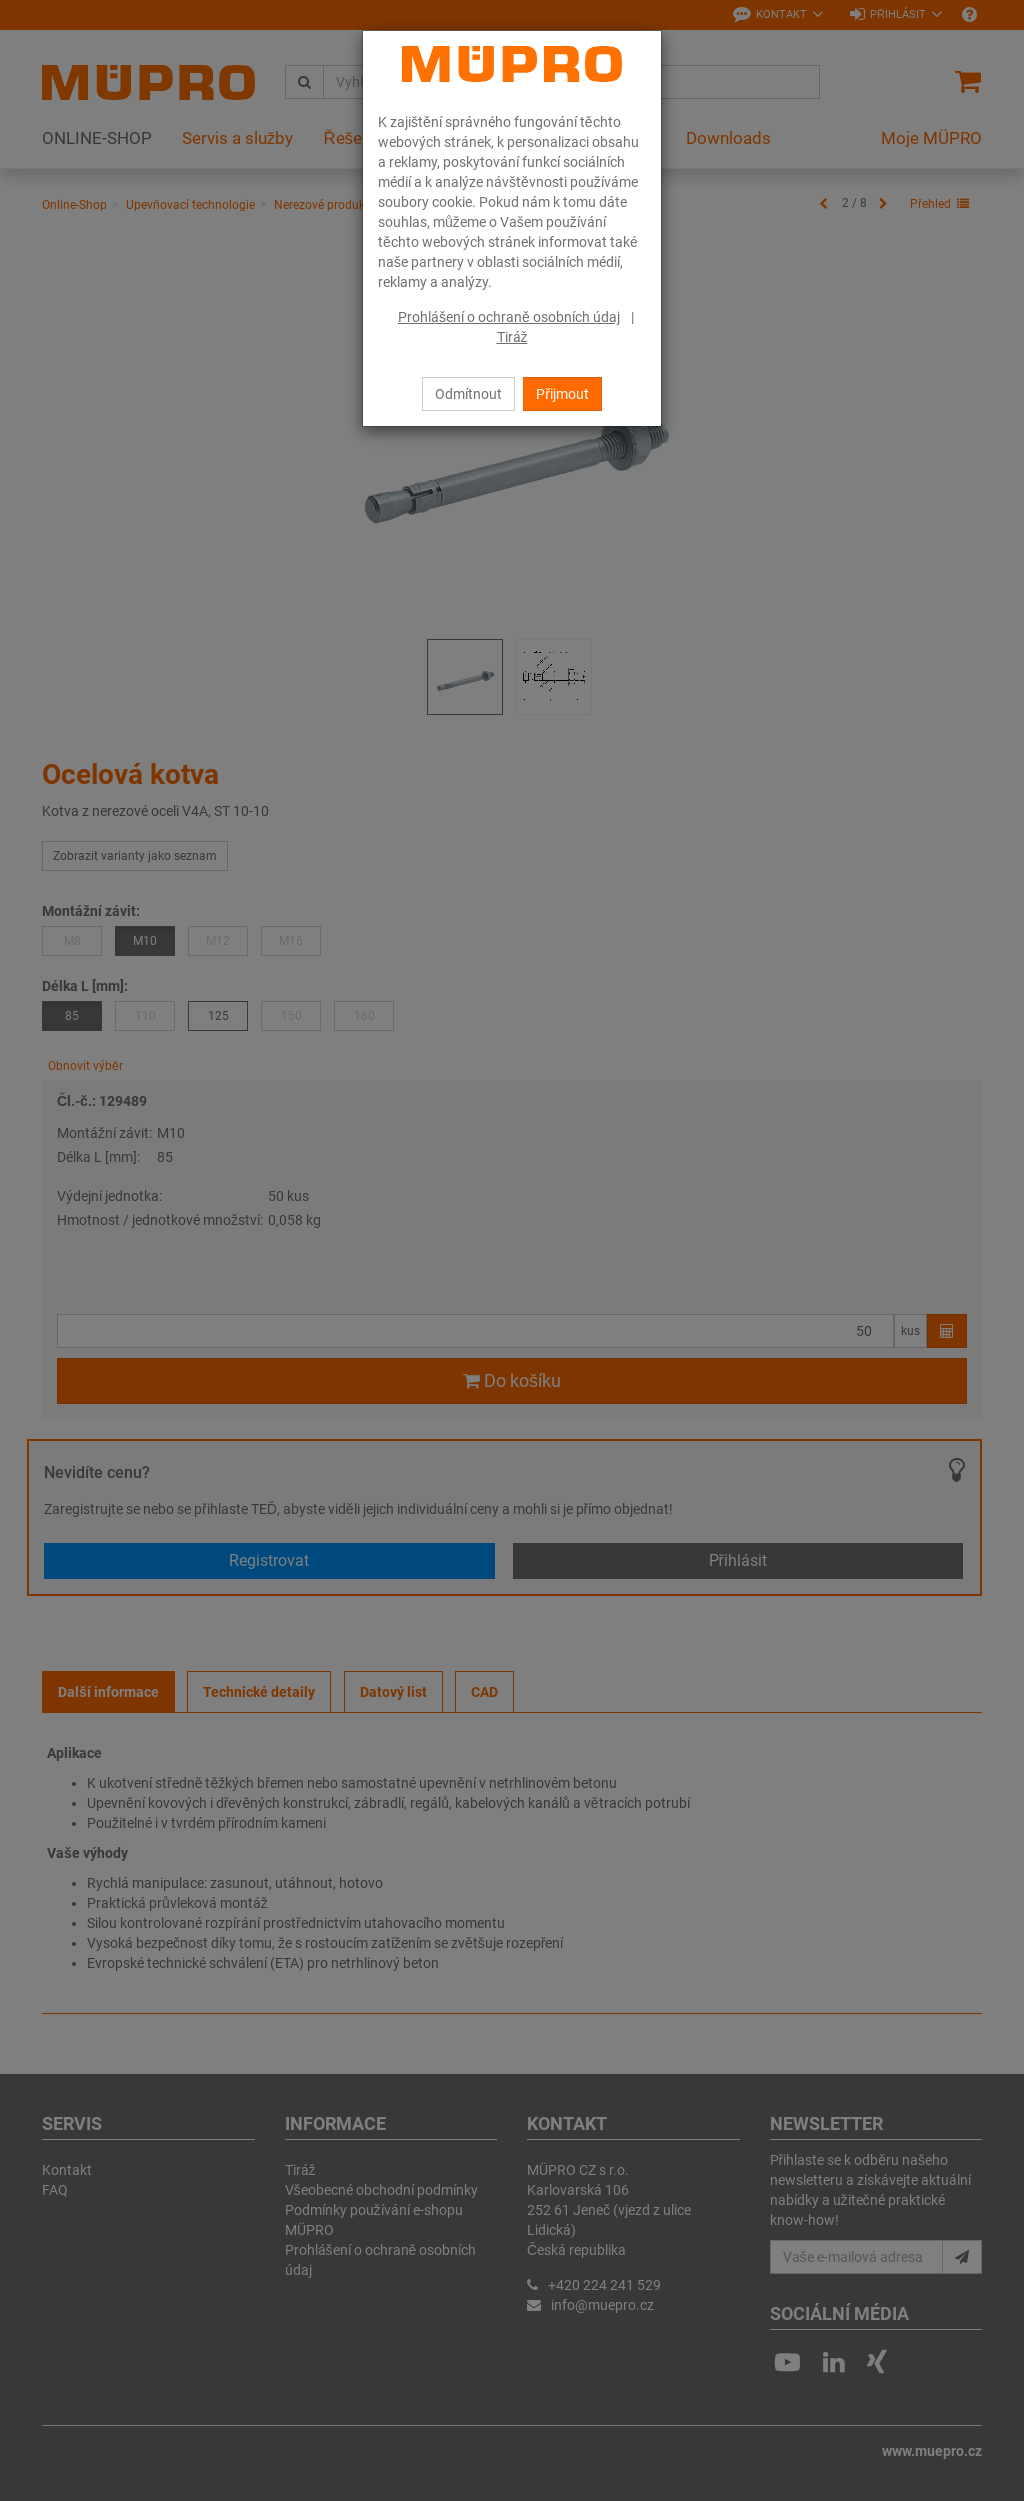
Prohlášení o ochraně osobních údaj (509, 317)
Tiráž (512, 337)
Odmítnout (468, 394)
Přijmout (562, 394)
